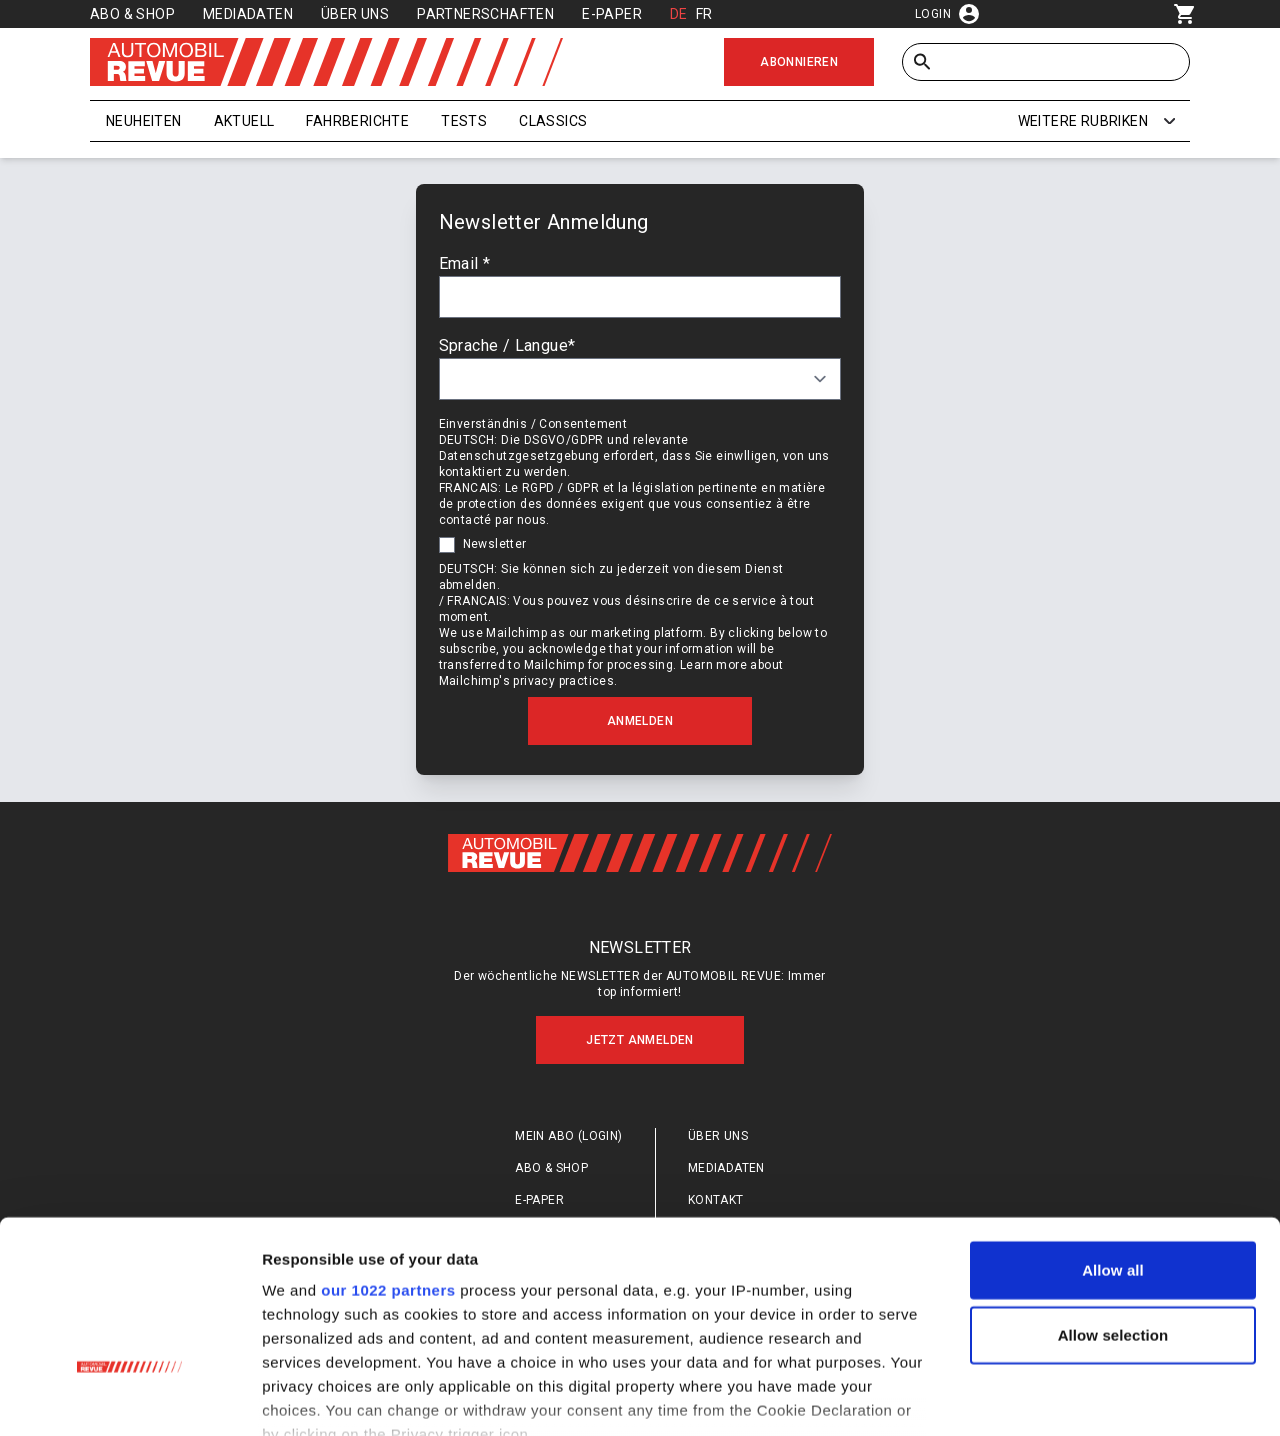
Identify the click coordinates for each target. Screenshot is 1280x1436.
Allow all (1113, 1130)
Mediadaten (248, 14)
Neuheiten (144, 121)
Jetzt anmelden (640, 1054)
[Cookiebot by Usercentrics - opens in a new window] (129, 1397)
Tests (464, 121)
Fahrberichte (357, 121)
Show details (1049, 1396)
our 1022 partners (388, 1150)
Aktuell (244, 121)
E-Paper (612, 14)
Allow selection (1113, 1195)
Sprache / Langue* (508, 351)
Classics (553, 121)
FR (704, 14)
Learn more (714, 671)
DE (679, 14)
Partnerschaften (485, 14)
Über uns (355, 14)
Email (466, 269)
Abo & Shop (132, 14)
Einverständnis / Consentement (534, 430)
